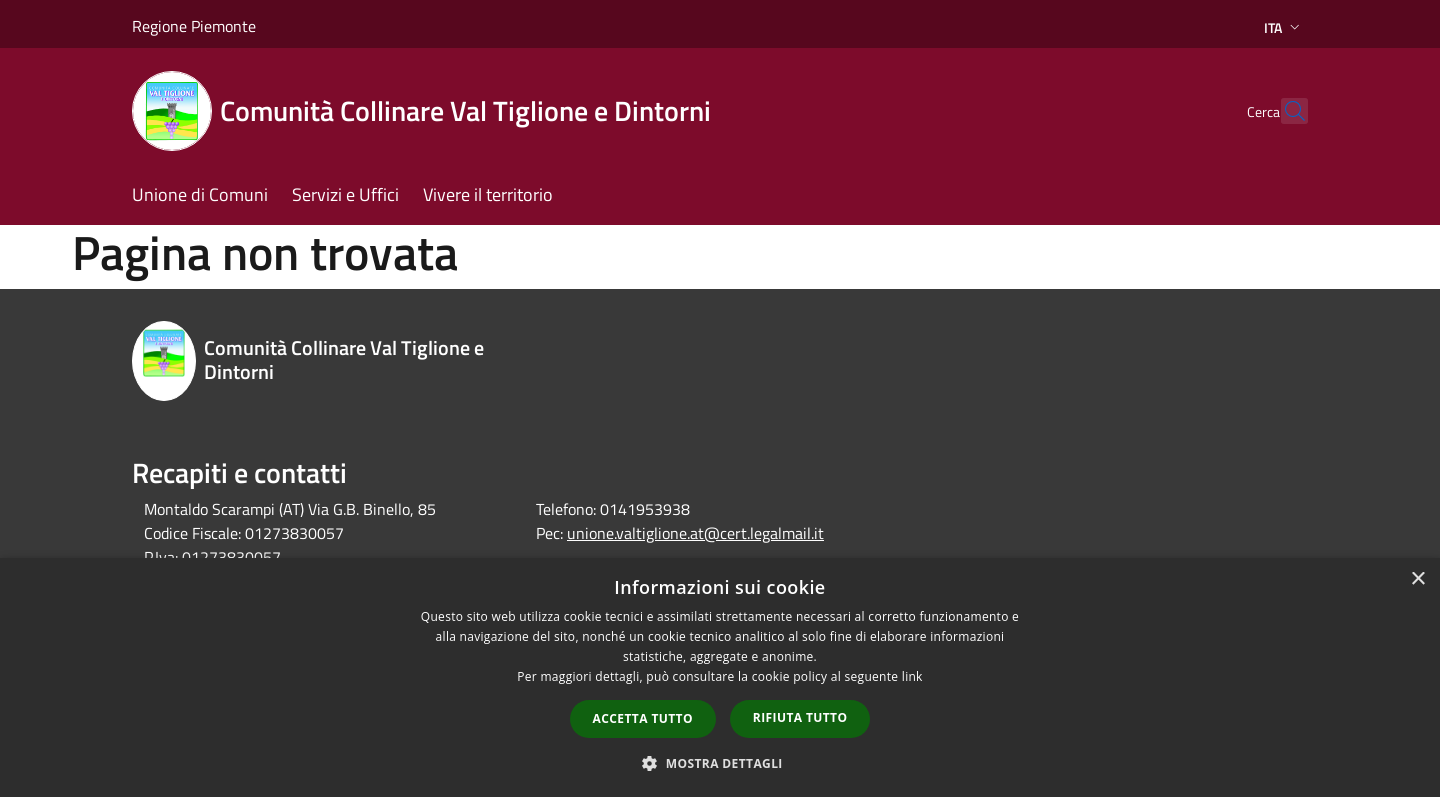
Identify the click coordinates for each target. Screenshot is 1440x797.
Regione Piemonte (194, 26)
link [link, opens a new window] (912, 676)
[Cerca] (1284, 111)
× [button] (1417, 579)
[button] (720, 763)
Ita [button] (1284, 27)
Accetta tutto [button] (643, 718)
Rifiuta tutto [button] (800, 717)
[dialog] (720, 677)
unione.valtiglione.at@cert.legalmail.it (695, 533)
